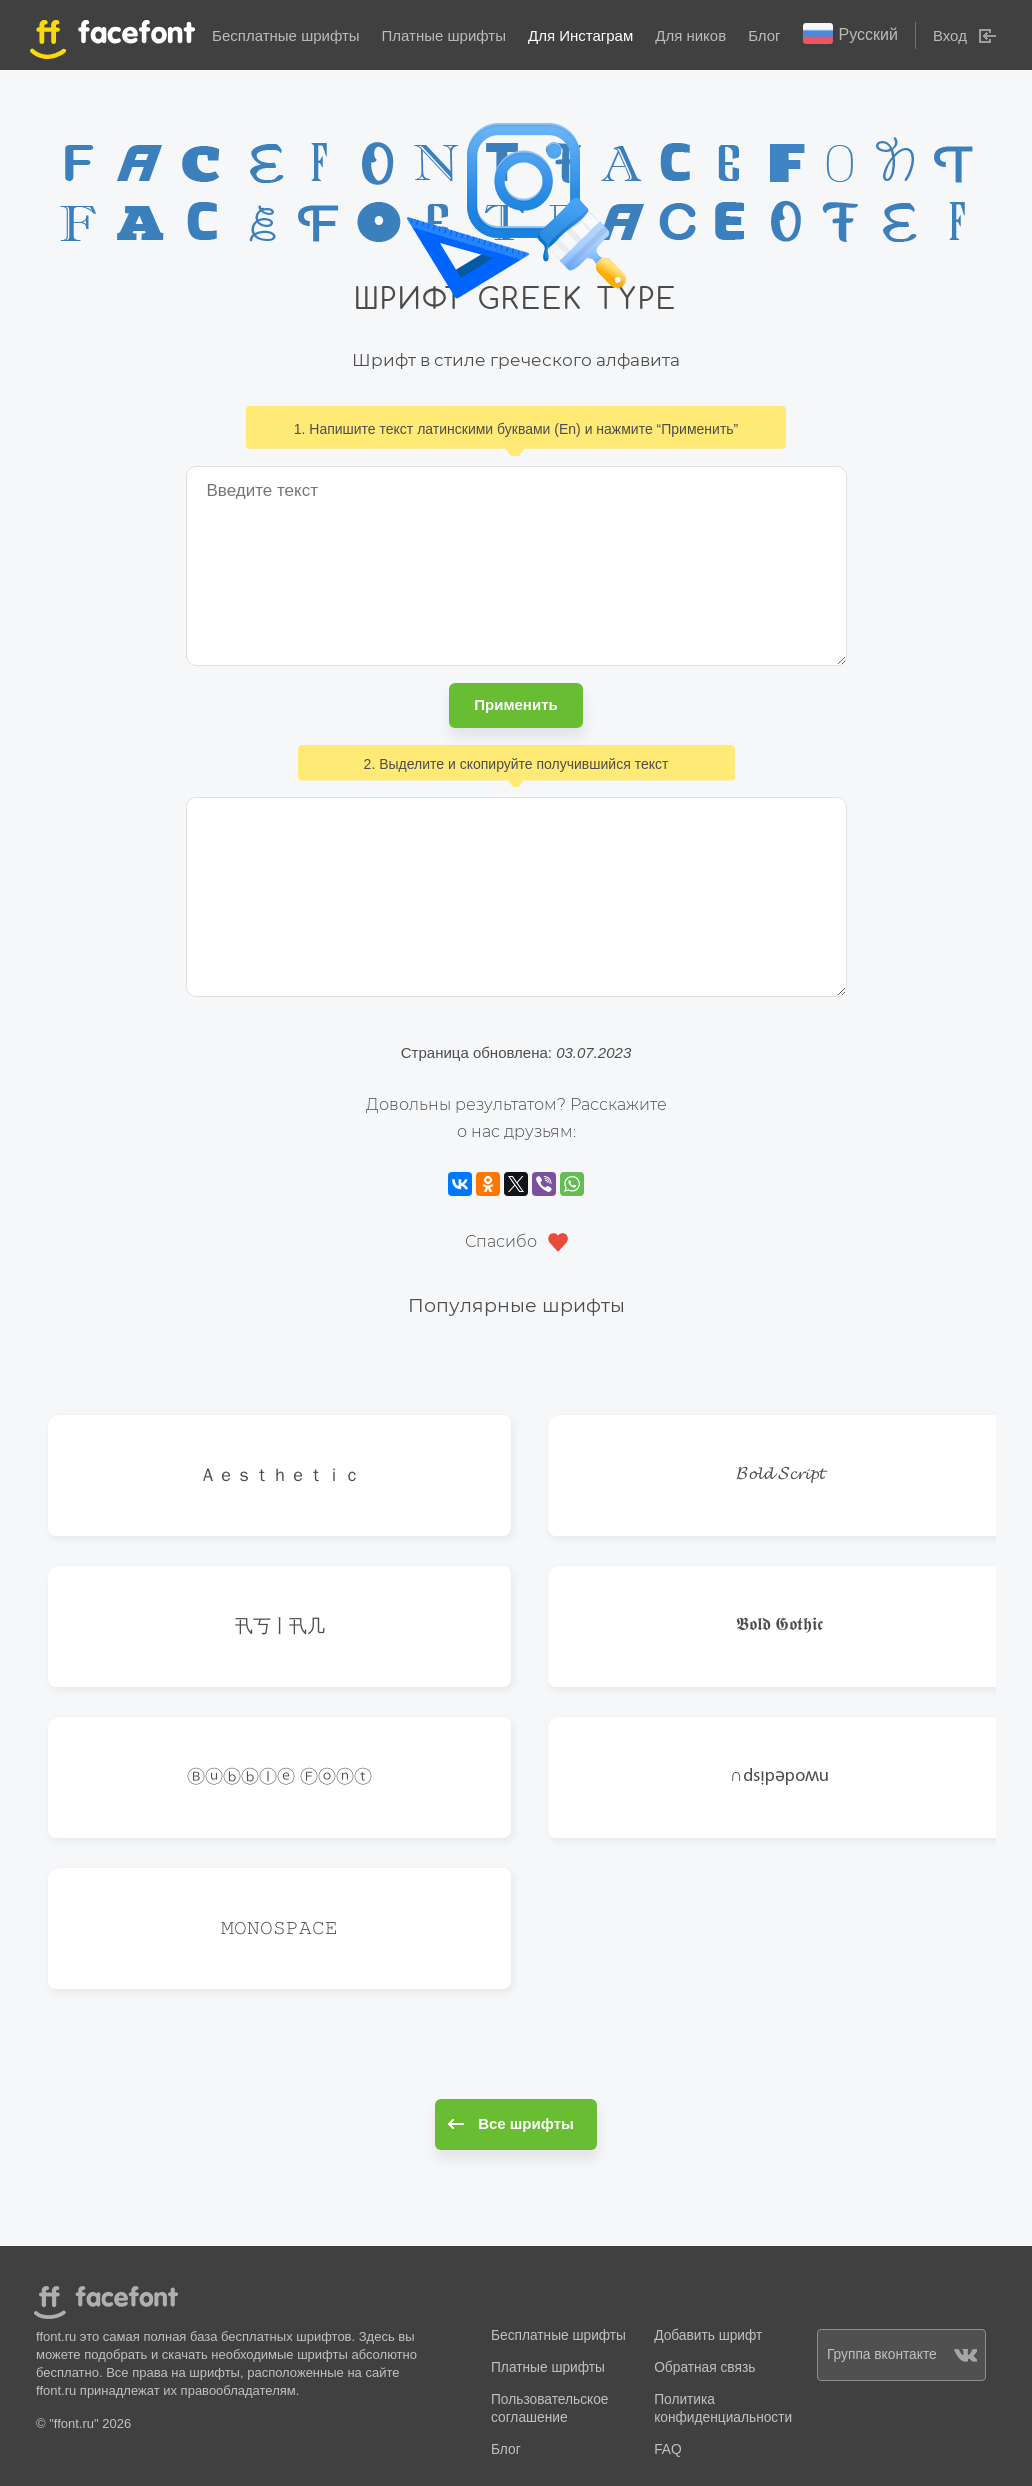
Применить (515, 704)
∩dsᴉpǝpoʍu (779, 1776)
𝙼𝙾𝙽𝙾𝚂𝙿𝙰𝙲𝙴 (279, 1927)
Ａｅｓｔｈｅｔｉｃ (280, 1474)
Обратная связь (704, 2367)
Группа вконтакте (902, 2354)
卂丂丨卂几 (280, 1625)
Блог (764, 35)
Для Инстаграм (580, 35)
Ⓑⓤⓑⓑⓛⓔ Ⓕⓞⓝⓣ (279, 1776)
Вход (950, 35)
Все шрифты (510, 2123)
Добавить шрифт (708, 2335)
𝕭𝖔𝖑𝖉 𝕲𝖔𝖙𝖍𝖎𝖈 (779, 1625)
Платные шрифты (444, 35)
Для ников (690, 35)
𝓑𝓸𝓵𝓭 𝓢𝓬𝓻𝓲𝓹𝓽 (780, 1474)
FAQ (667, 2449)
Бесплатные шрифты (285, 35)
